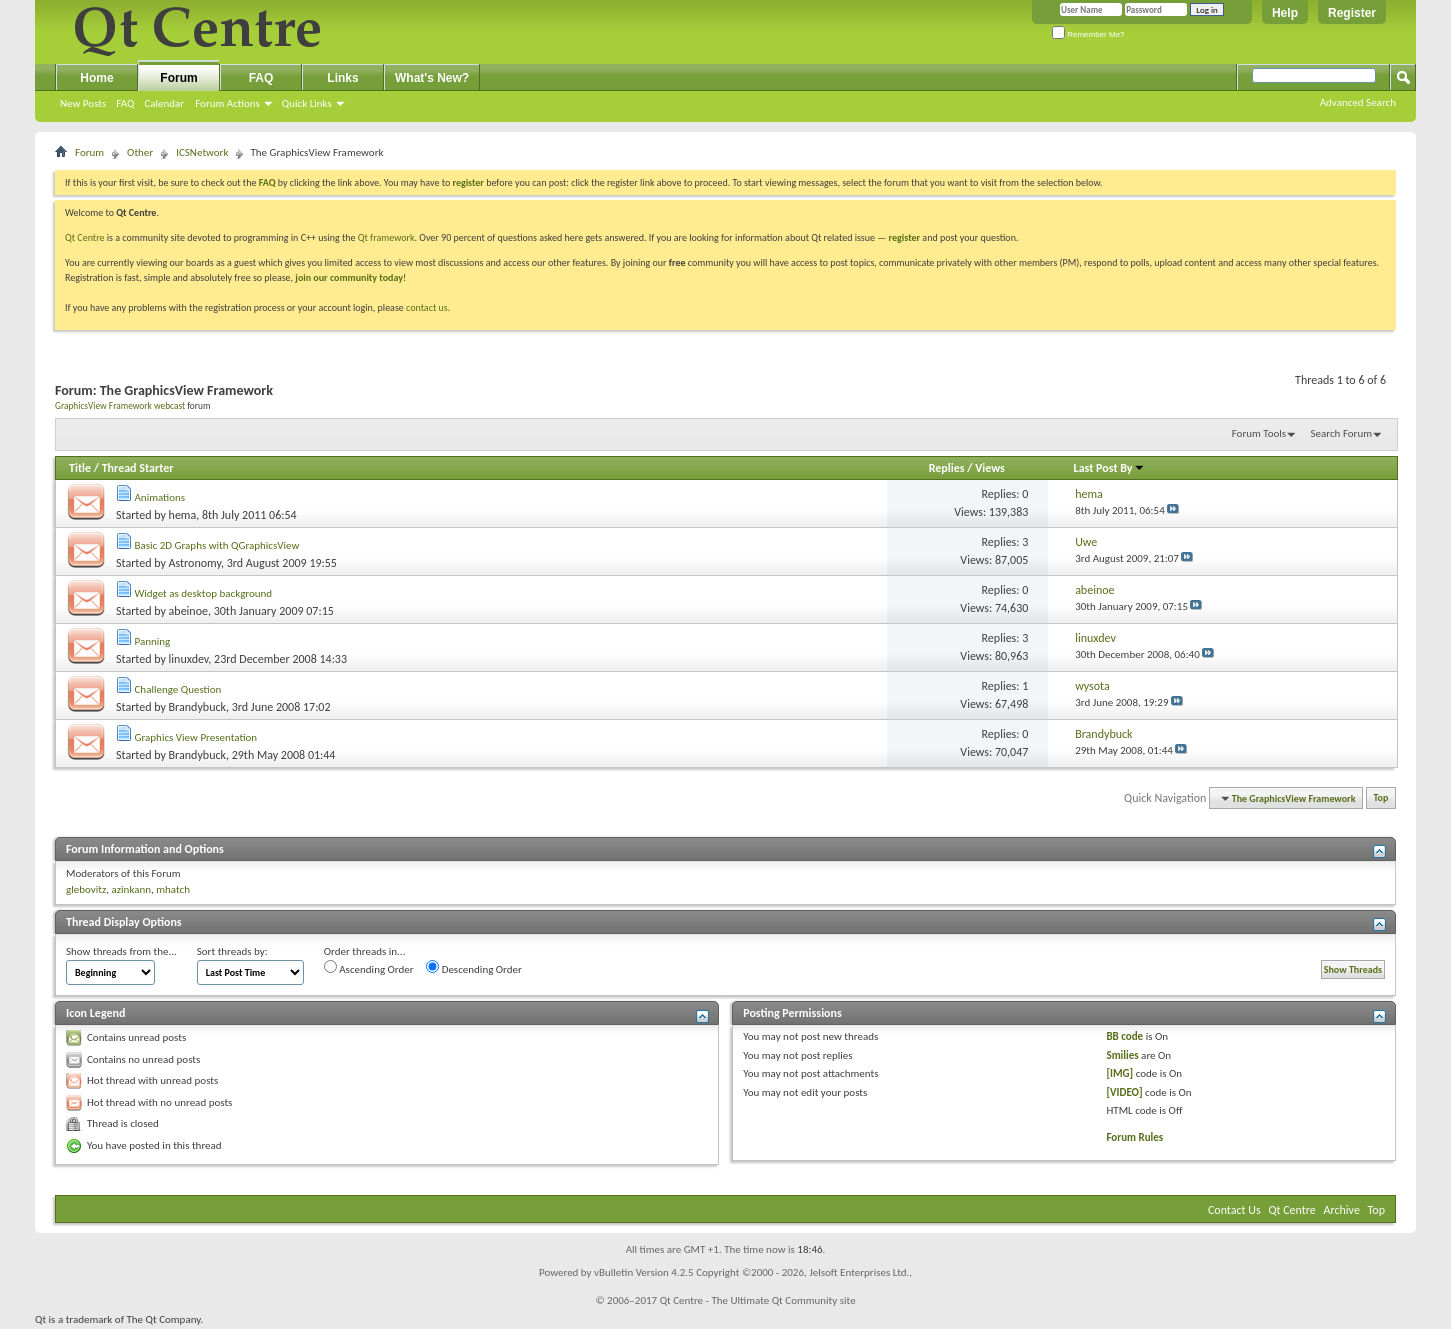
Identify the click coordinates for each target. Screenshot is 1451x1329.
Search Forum (1342, 433)
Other (140, 152)
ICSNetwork (202, 152)
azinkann (131, 889)
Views (990, 468)
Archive (1342, 1210)
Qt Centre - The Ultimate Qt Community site (758, 1300)
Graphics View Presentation (196, 737)
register (904, 237)
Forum (178, 78)
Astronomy (195, 563)
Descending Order (474, 968)
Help (1285, 13)
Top (1381, 798)
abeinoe (188, 611)
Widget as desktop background (204, 593)
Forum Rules (1134, 1137)
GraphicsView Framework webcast (120, 406)
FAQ (125, 103)
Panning (153, 641)
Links (342, 78)
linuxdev (189, 659)
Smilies (1122, 1055)
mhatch (173, 889)
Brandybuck (197, 707)
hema (183, 515)
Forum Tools (1259, 433)
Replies (947, 468)
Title (80, 468)
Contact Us (1234, 1210)
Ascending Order (369, 968)
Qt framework (386, 237)
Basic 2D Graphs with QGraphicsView (217, 545)
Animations (160, 497)
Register (1352, 13)
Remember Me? (1088, 34)
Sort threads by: (232, 951)
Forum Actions (227, 103)
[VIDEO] (1124, 1092)
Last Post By (1109, 468)
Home (96, 78)
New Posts (83, 103)
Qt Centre (85, 237)
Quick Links (307, 103)
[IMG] (1119, 1073)
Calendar (164, 103)
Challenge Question (178, 689)
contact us (427, 307)
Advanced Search (1358, 102)
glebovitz (86, 889)
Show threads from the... (121, 951)
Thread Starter (138, 468)
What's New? (432, 78)
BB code (1124, 1036)
